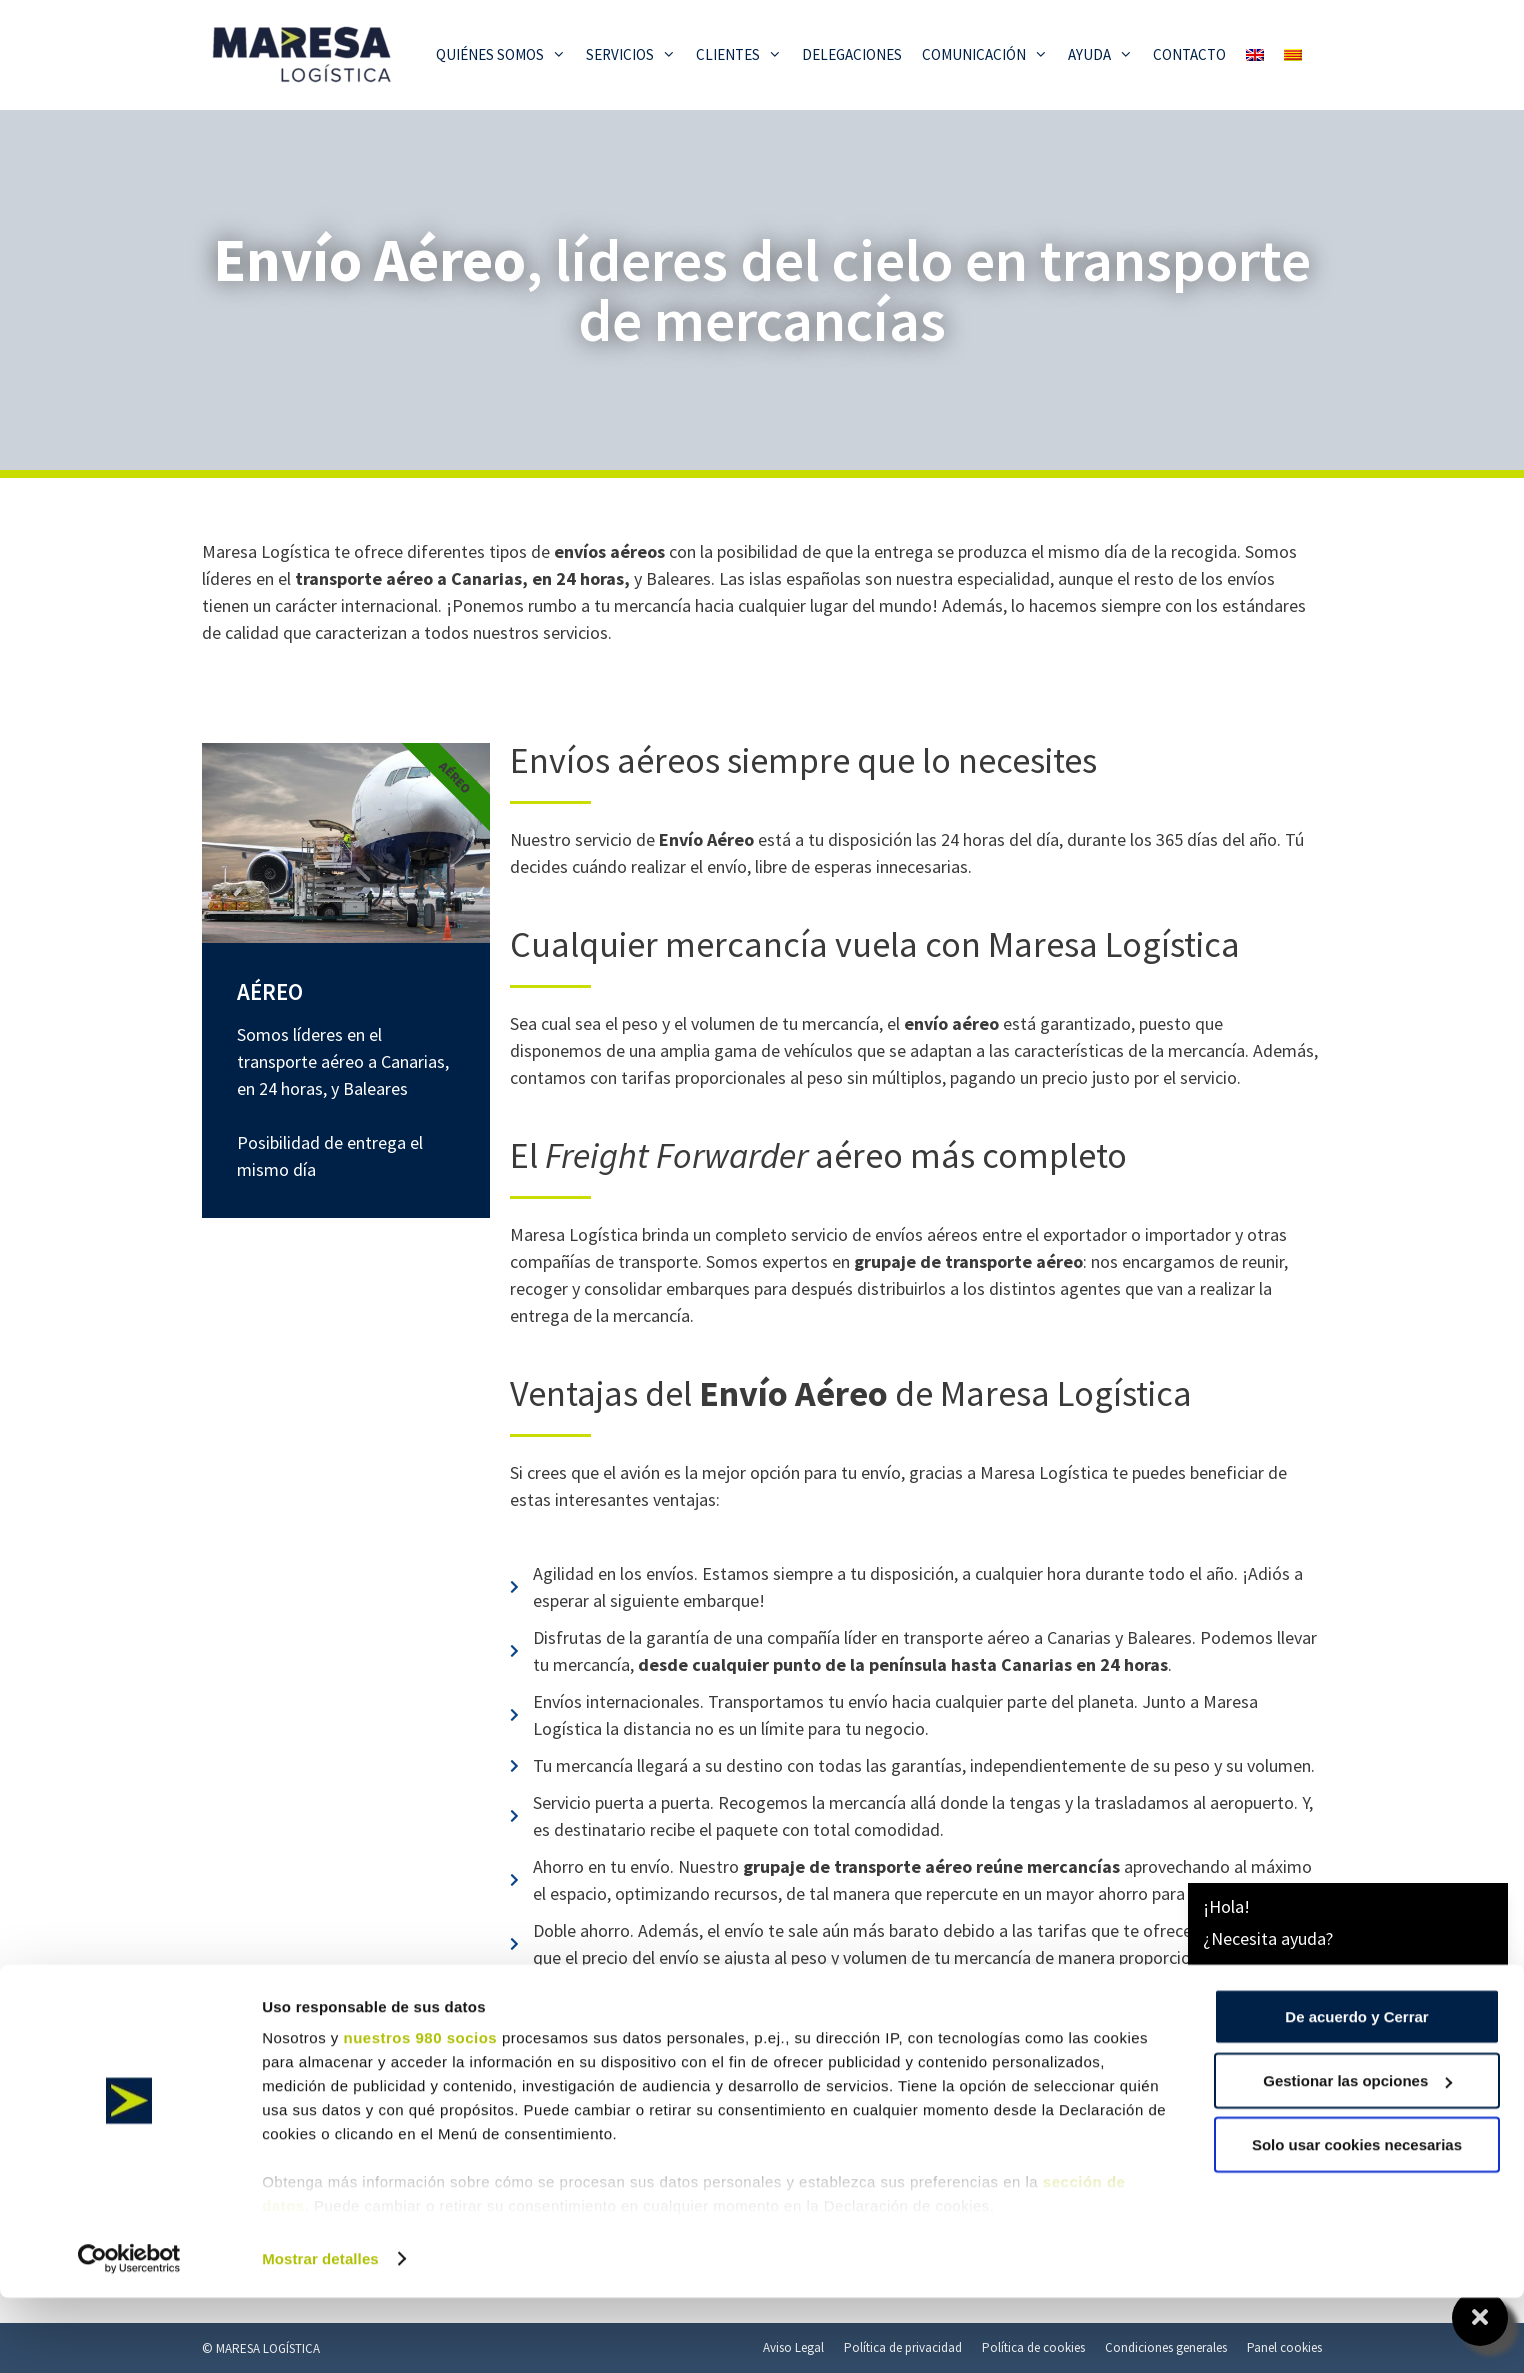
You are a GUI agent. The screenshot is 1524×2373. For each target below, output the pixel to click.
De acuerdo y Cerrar (1356, 2091)
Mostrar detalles (320, 2333)
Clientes (744, 55)
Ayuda (1105, 55)
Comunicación (990, 55)
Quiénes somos (506, 55)
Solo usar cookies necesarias (1357, 2219)
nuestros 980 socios (420, 2112)
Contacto (1189, 54)
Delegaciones (852, 54)
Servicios (636, 55)
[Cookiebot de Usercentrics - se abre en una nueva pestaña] (129, 2334)
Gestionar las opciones (1357, 2155)
